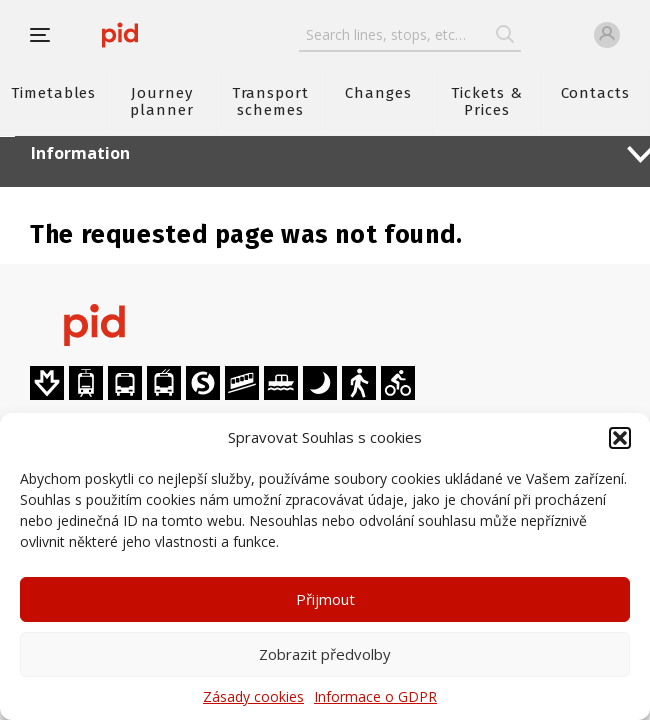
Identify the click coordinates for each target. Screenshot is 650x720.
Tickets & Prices (486, 101)
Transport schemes (270, 101)
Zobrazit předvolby (325, 654)
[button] (620, 438)
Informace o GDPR (375, 696)
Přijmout (325, 599)
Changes (378, 93)
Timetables (53, 93)
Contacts (596, 93)
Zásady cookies (253, 696)
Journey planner (162, 101)
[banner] (120, 35)
